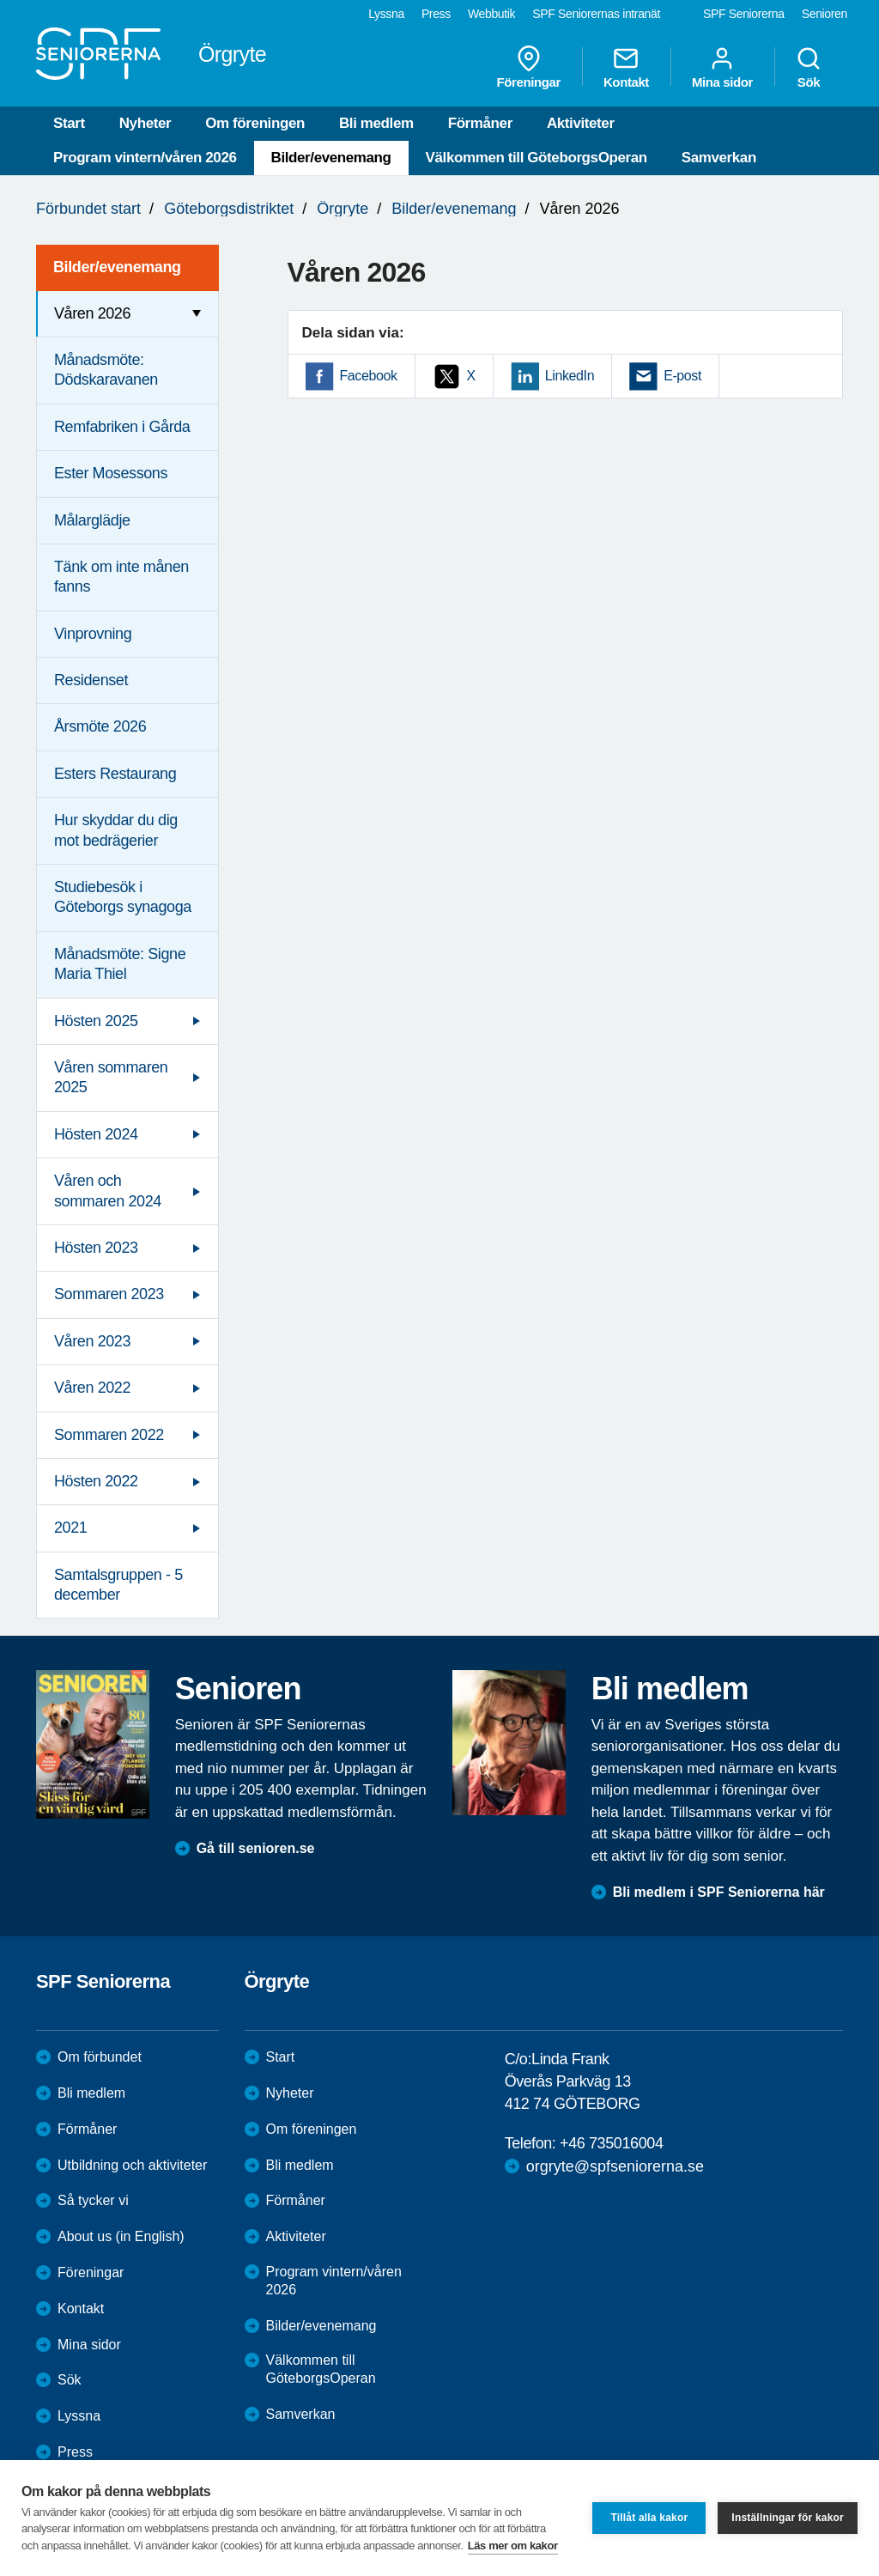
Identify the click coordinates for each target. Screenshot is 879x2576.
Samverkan (719, 157)
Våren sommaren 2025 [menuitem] (110, 1077)
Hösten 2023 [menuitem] (96, 1247)
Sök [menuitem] (808, 67)
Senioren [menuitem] (824, 14)
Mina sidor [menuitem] (722, 67)
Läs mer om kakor (513, 2545)
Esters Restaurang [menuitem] (115, 773)
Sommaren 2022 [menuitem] (109, 1434)
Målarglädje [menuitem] (92, 520)
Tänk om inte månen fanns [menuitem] (121, 576)
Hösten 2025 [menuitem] (96, 1021)
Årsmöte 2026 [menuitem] (100, 726)
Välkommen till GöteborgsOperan (536, 157)
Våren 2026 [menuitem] (92, 313)
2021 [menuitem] (70, 1527)
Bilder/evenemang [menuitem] (117, 267)
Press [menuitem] (436, 14)
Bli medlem (376, 123)
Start (69, 123)
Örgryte (342, 208)
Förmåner (480, 123)
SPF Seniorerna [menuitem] (744, 14)
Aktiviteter (581, 123)
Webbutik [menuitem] (491, 14)
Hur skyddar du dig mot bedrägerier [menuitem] (116, 829)
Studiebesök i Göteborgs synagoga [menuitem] (122, 896)
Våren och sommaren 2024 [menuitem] (107, 1190)
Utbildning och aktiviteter (132, 2165)
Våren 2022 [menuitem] (92, 1387)
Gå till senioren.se (256, 1848)
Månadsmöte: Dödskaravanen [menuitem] (106, 369)
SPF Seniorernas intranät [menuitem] (596, 14)
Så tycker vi (93, 2200)
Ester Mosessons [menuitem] (110, 473)
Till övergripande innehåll (0, 0)
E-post (682, 375)
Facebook (368, 375)
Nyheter (145, 123)
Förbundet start (88, 208)
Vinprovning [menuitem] (92, 633)
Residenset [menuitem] (91, 680)
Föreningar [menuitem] (529, 67)
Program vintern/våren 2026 (145, 157)
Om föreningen (255, 123)
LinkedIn (569, 375)
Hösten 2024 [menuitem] (96, 1134)
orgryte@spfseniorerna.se (615, 2166)
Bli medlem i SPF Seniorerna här (719, 1892)
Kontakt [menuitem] (626, 67)
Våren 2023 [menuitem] (92, 1341)
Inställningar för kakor (787, 2518)
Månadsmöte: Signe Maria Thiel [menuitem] (119, 963)
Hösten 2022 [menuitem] (96, 1481)
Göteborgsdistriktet (229, 208)
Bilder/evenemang (331, 157)
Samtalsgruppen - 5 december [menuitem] (118, 1584)
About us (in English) (121, 2236)
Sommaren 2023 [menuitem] (109, 1294)
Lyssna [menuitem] (386, 14)
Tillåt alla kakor (649, 2518)
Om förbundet (100, 2057)
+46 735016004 (611, 2143)
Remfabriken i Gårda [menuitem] (122, 426)
